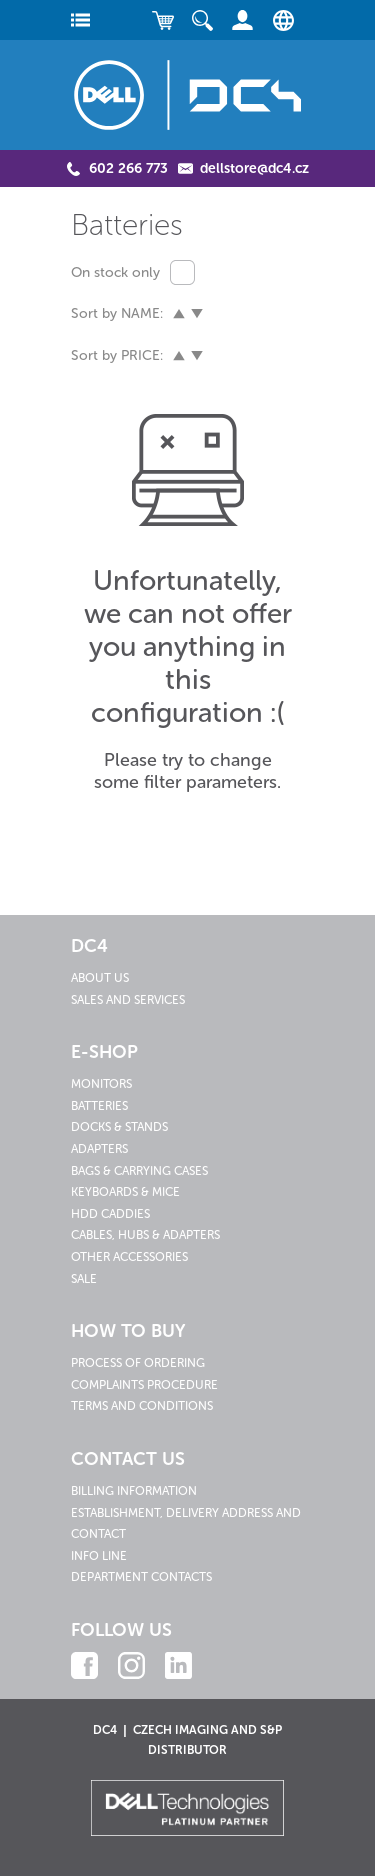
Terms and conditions (142, 1406)
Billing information (134, 1491)
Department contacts (141, 1577)
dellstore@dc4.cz (254, 168)
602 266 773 (128, 168)
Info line (99, 1556)
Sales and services (128, 1000)
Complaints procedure (144, 1385)
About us (100, 978)
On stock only (115, 272)
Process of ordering (138, 1363)
